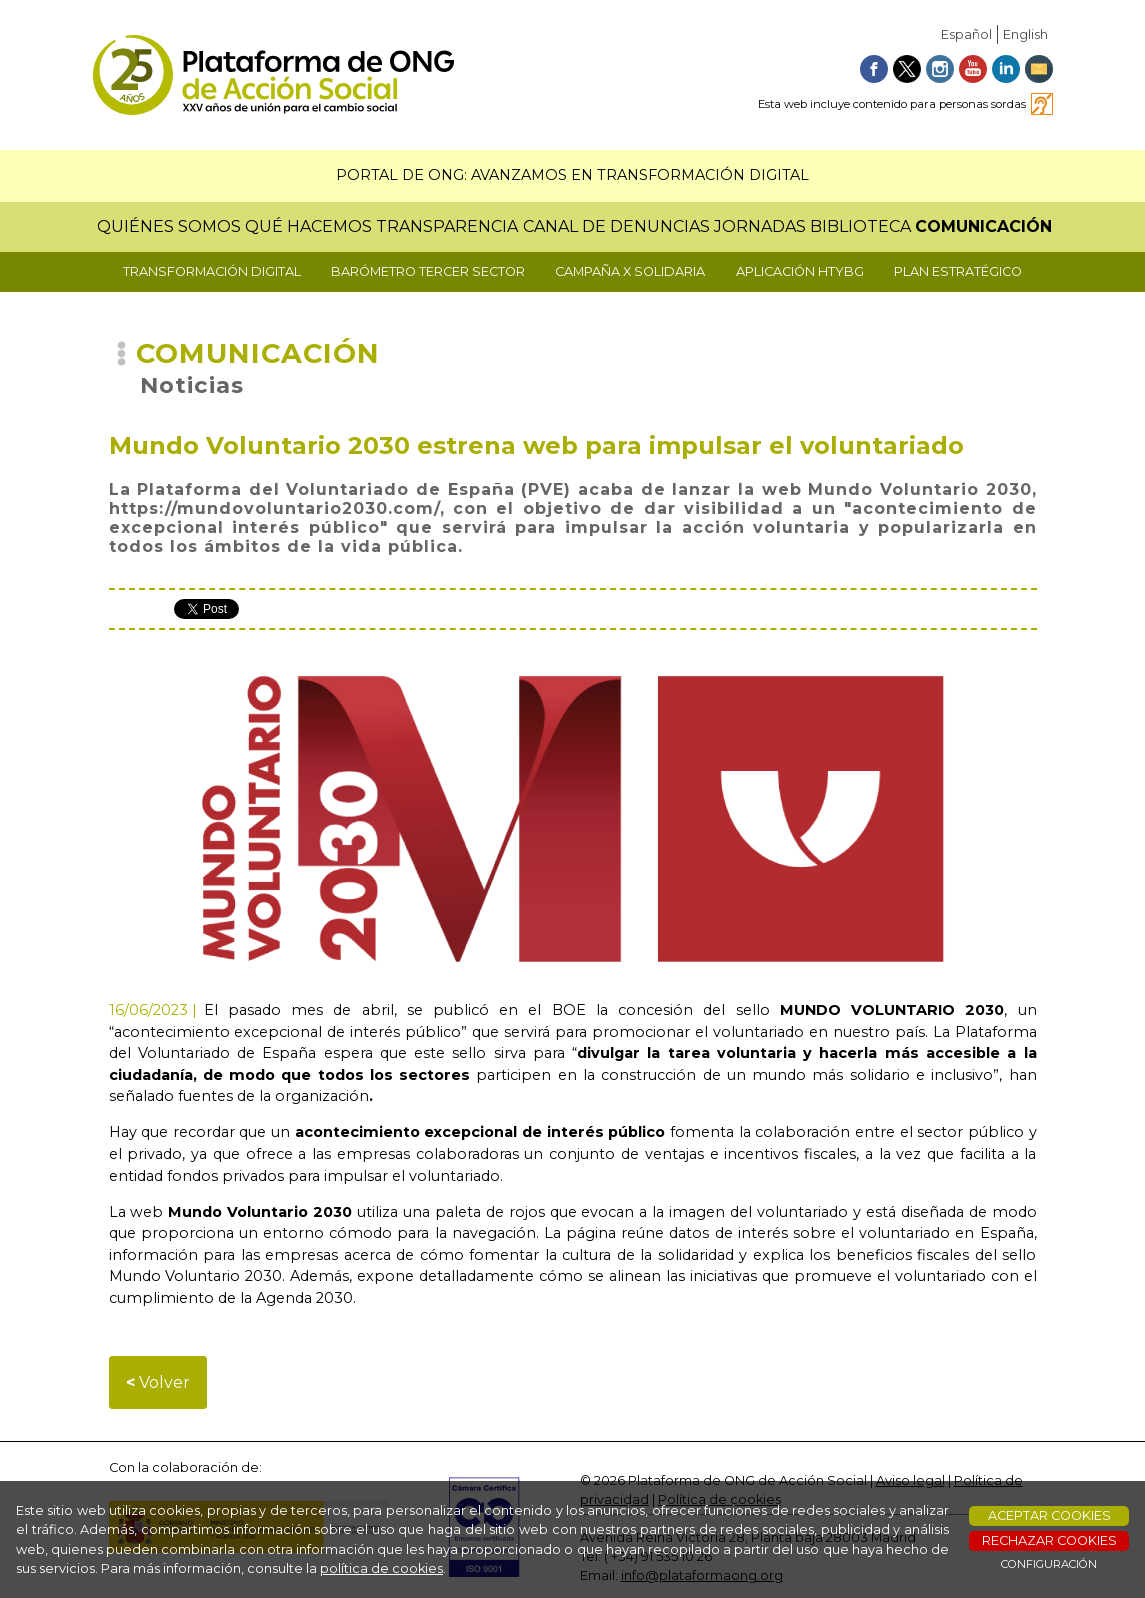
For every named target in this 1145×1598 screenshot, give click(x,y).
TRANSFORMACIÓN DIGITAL (212, 271)
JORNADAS (760, 226)
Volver (158, 1382)
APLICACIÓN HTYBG (800, 271)
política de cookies (381, 1568)
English (1025, 34)
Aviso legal (910, 1480)
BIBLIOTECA (860, 226)
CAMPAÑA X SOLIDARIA (630, 271)
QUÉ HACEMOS (308, 226)
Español (966, 34)
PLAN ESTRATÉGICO (958, 271)
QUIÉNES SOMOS (169, 226)
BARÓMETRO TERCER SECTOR (428, 271)
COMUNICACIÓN (983, 226)
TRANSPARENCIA (447, 226)
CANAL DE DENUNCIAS (616, 226)
